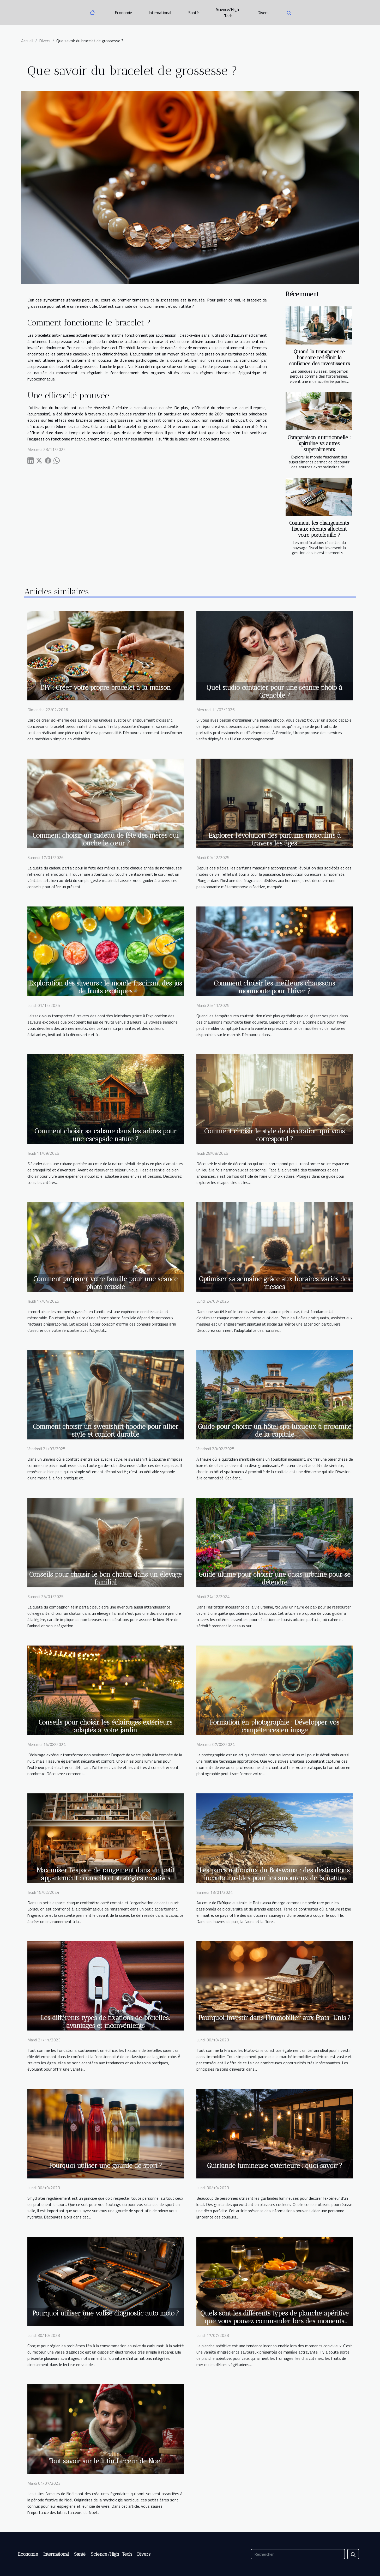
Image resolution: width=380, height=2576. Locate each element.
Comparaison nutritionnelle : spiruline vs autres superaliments (319, 443)
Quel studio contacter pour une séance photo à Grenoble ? (274, 691)
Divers (263, 12)
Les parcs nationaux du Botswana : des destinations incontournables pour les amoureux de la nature (275, 1874)
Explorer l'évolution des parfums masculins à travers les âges (274, 839)
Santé (193, 12)
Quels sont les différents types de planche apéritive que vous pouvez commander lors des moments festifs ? (274, 2321)
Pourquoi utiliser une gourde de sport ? (105, 2165)
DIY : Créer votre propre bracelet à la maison (105, 687)
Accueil (27, 41)
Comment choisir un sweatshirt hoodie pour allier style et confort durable (105, 1430)
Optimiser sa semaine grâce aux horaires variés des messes (274, 1283)
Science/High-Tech (228, 12)
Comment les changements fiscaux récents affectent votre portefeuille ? (319, 529)
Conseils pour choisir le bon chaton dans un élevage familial (105, 1578)
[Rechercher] (298, 2554)
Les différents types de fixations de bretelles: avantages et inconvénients (105, 2021)
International (160, 12)
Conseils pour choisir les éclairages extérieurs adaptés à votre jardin (105, 1726)
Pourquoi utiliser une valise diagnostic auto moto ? (105, 2313)
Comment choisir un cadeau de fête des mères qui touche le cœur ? (106, 839)
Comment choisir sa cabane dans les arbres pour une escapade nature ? (105, 1135)
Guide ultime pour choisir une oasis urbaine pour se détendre (275, 1578)
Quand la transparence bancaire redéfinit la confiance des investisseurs (319, 358)
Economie (123, 12)
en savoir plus (88, 347)
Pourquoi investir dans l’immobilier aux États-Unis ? (274, 2018)
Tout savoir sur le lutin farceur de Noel (105, 2461)
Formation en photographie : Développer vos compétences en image (274, 1726)
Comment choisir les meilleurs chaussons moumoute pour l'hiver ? (274, 987)
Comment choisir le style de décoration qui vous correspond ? (274, 1135)
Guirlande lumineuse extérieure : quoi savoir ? (274, 2165)
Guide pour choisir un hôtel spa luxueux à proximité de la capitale (274, 1430)
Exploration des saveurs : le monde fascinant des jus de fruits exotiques (105, 987)
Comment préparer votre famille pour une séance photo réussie (105, 1283)
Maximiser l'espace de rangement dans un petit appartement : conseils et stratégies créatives (105, 1874)
